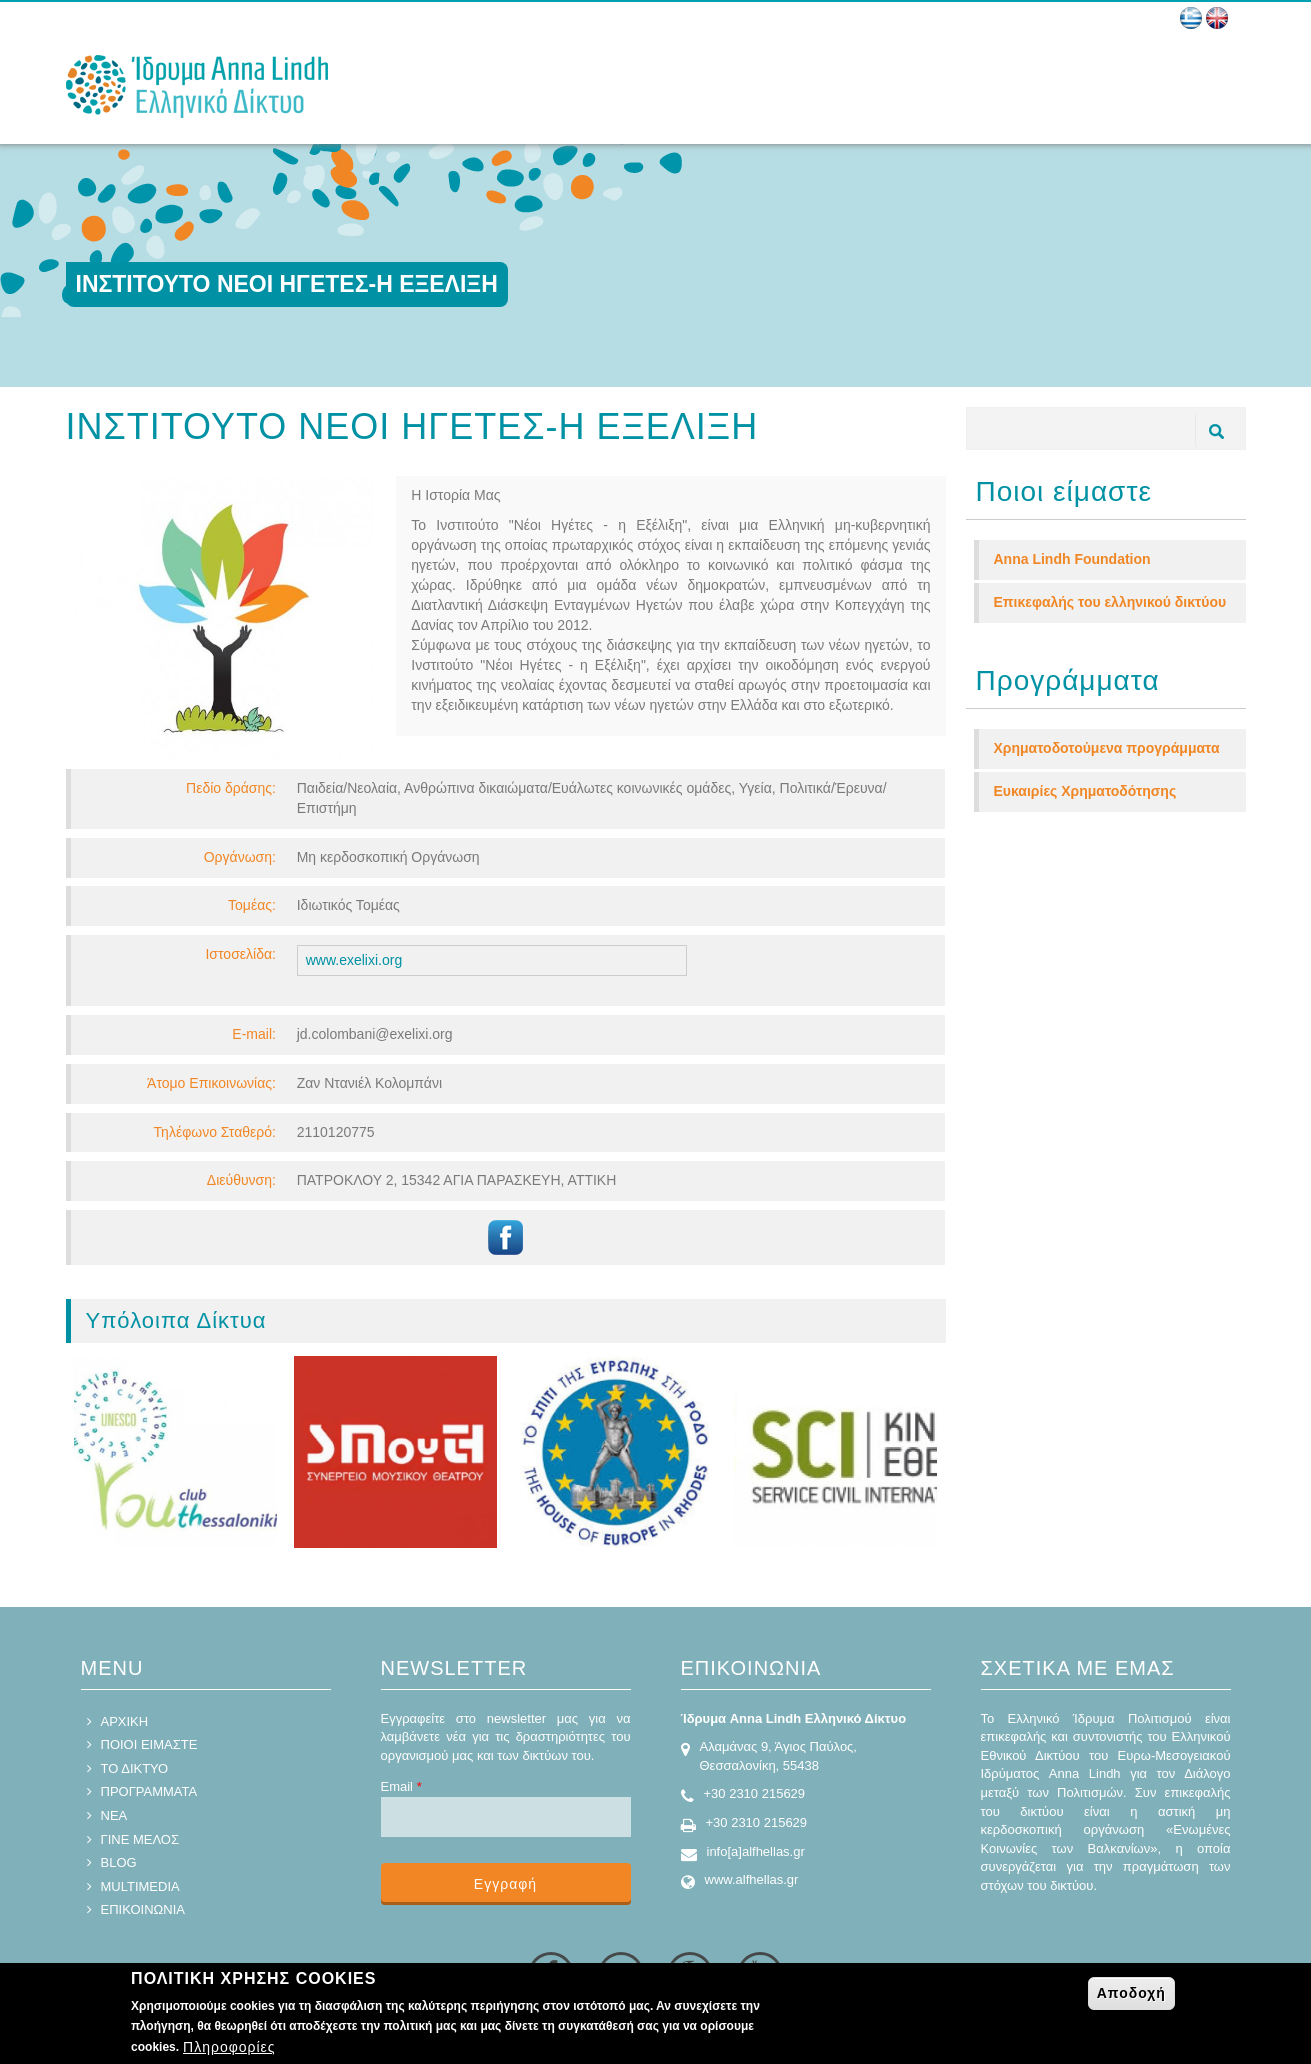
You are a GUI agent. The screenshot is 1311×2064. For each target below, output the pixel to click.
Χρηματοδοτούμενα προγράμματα (1107, 748)
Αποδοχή (1131, 1993)
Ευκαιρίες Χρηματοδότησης (1085, 791)
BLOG (119, 1862)
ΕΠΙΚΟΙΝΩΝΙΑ (143, 1909)
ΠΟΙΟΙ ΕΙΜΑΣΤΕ (149, 1744)
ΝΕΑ (114, 1815)
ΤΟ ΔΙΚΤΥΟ (135, 1768)
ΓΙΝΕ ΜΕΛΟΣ (140, 1839)
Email (401, 1786)
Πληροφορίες (229, 2047)
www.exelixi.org (354, 960)
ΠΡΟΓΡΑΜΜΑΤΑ (149, 1791)
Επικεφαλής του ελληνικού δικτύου (1110, 602)
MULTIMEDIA (140, 1886)
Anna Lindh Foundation (1072, 559)
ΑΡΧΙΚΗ (125, 1721)
